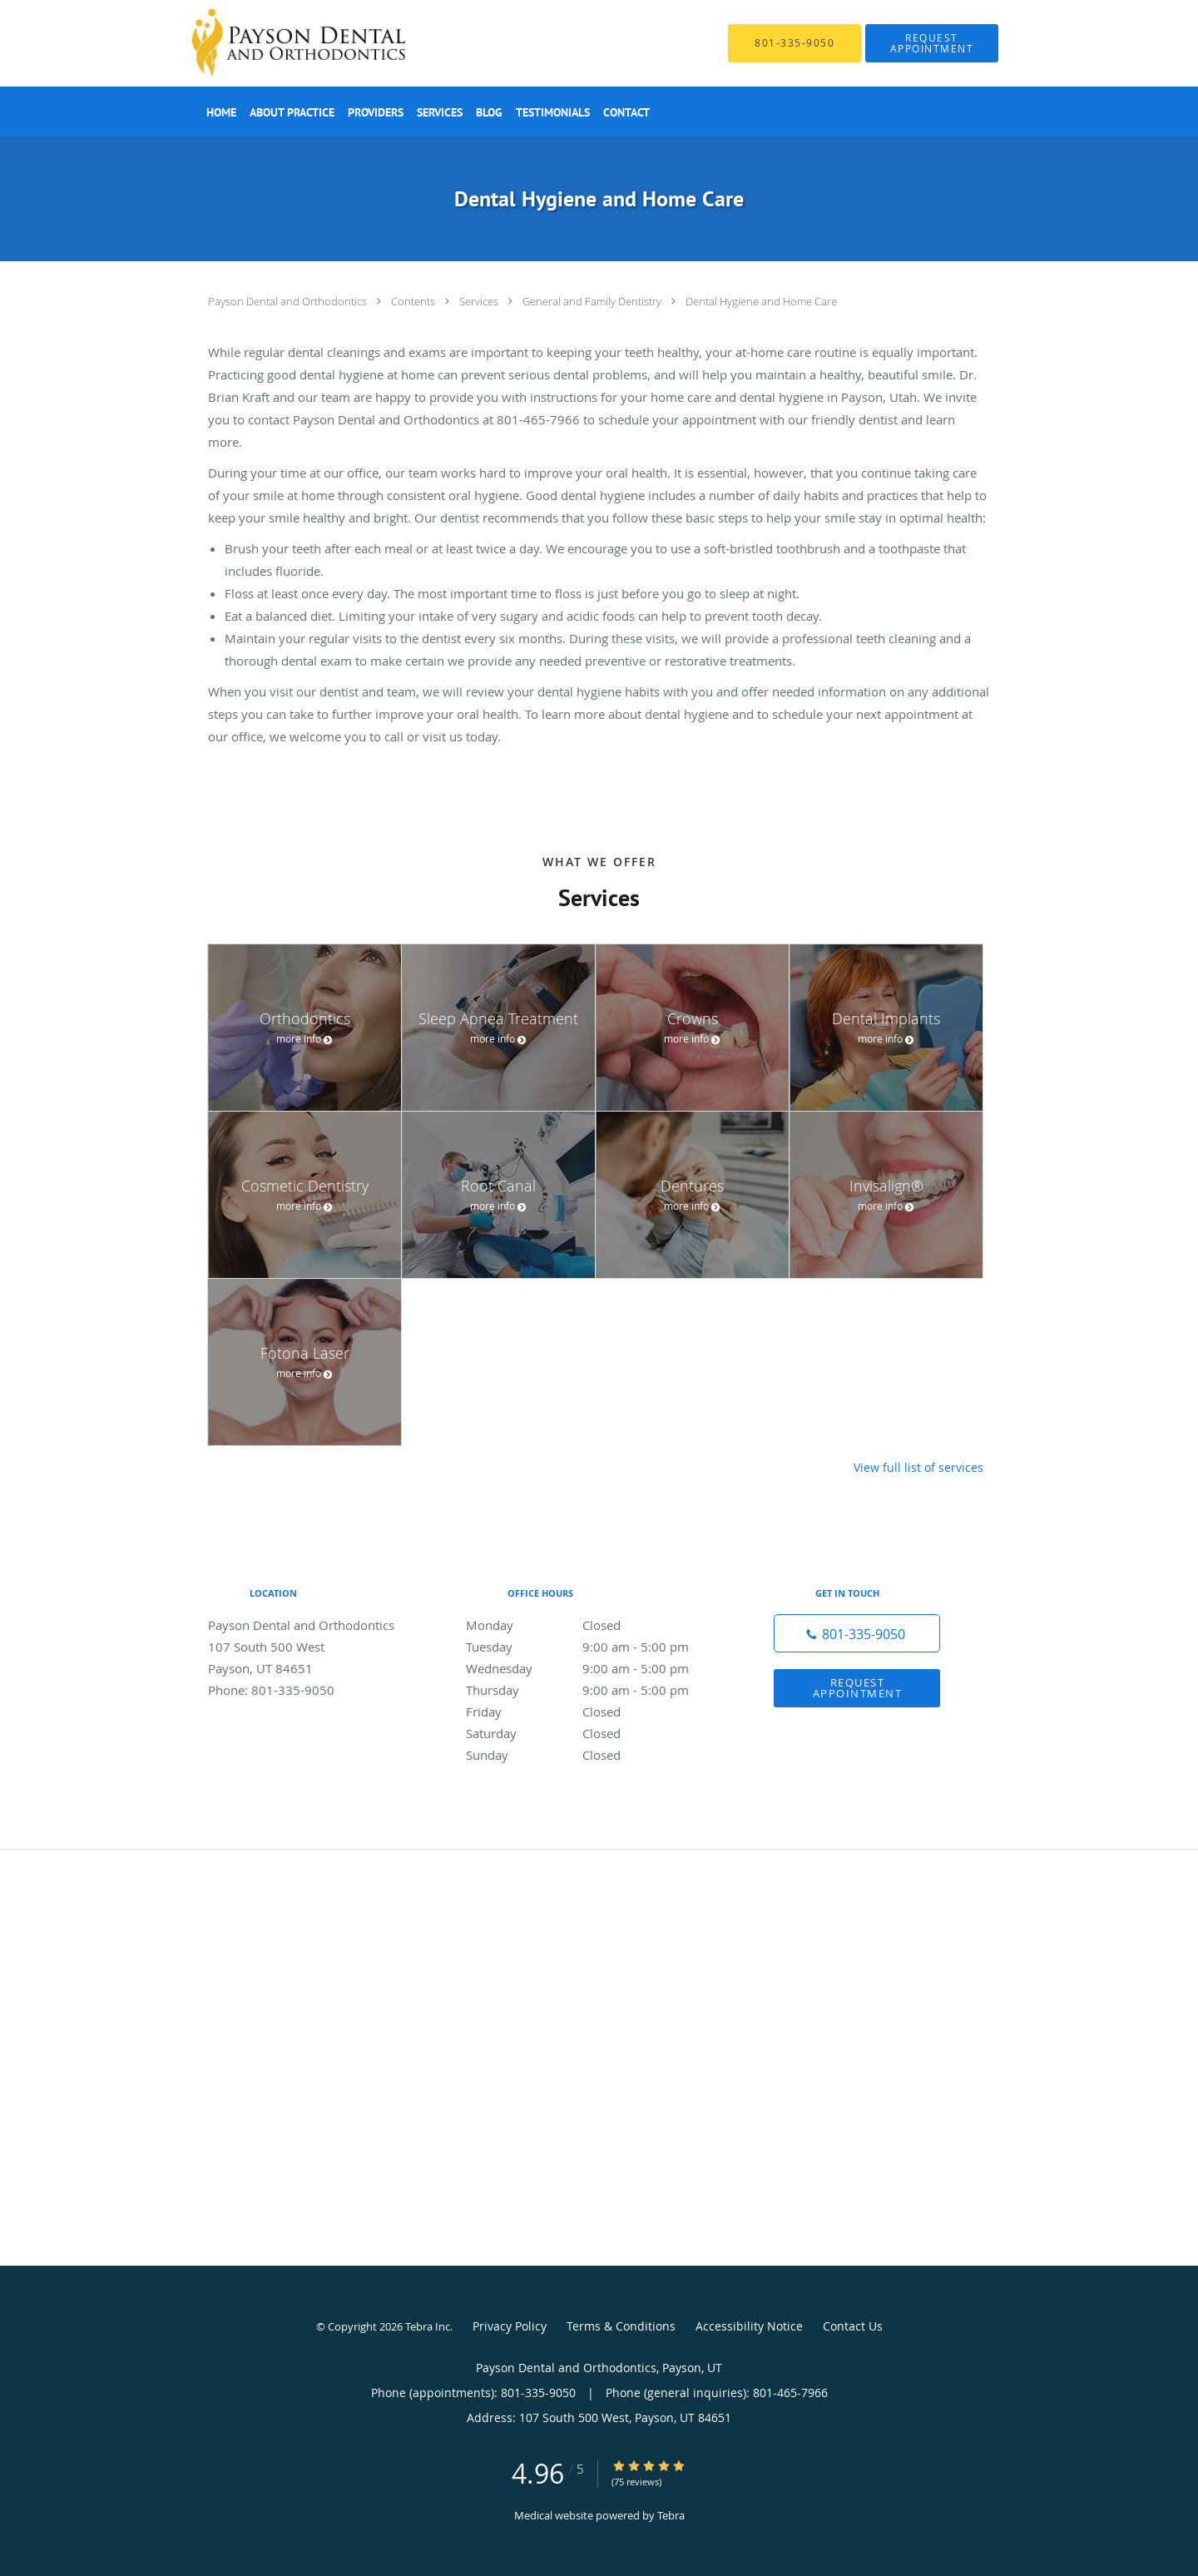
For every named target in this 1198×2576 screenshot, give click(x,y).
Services (480, 301)
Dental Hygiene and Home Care (761, 301)
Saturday (595, 1733)
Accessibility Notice (749, 2326)
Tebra (671, 2515)
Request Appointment (858, 1688)
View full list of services (918, 1468)
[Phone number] (857, 1633)
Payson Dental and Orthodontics (288, 301)
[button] (931, 43)
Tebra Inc (427, 2326)
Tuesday (595, 1646)
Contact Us (853, 2326)
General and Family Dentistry (593, 301)
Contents (414, 301)
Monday (595, 1625)
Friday (595, 1711)
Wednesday (595, 1668)
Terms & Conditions (621, 2326)
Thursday (595, 1690)
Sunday (595, 1755)
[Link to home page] (273, 43)
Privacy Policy (510, 2326)
